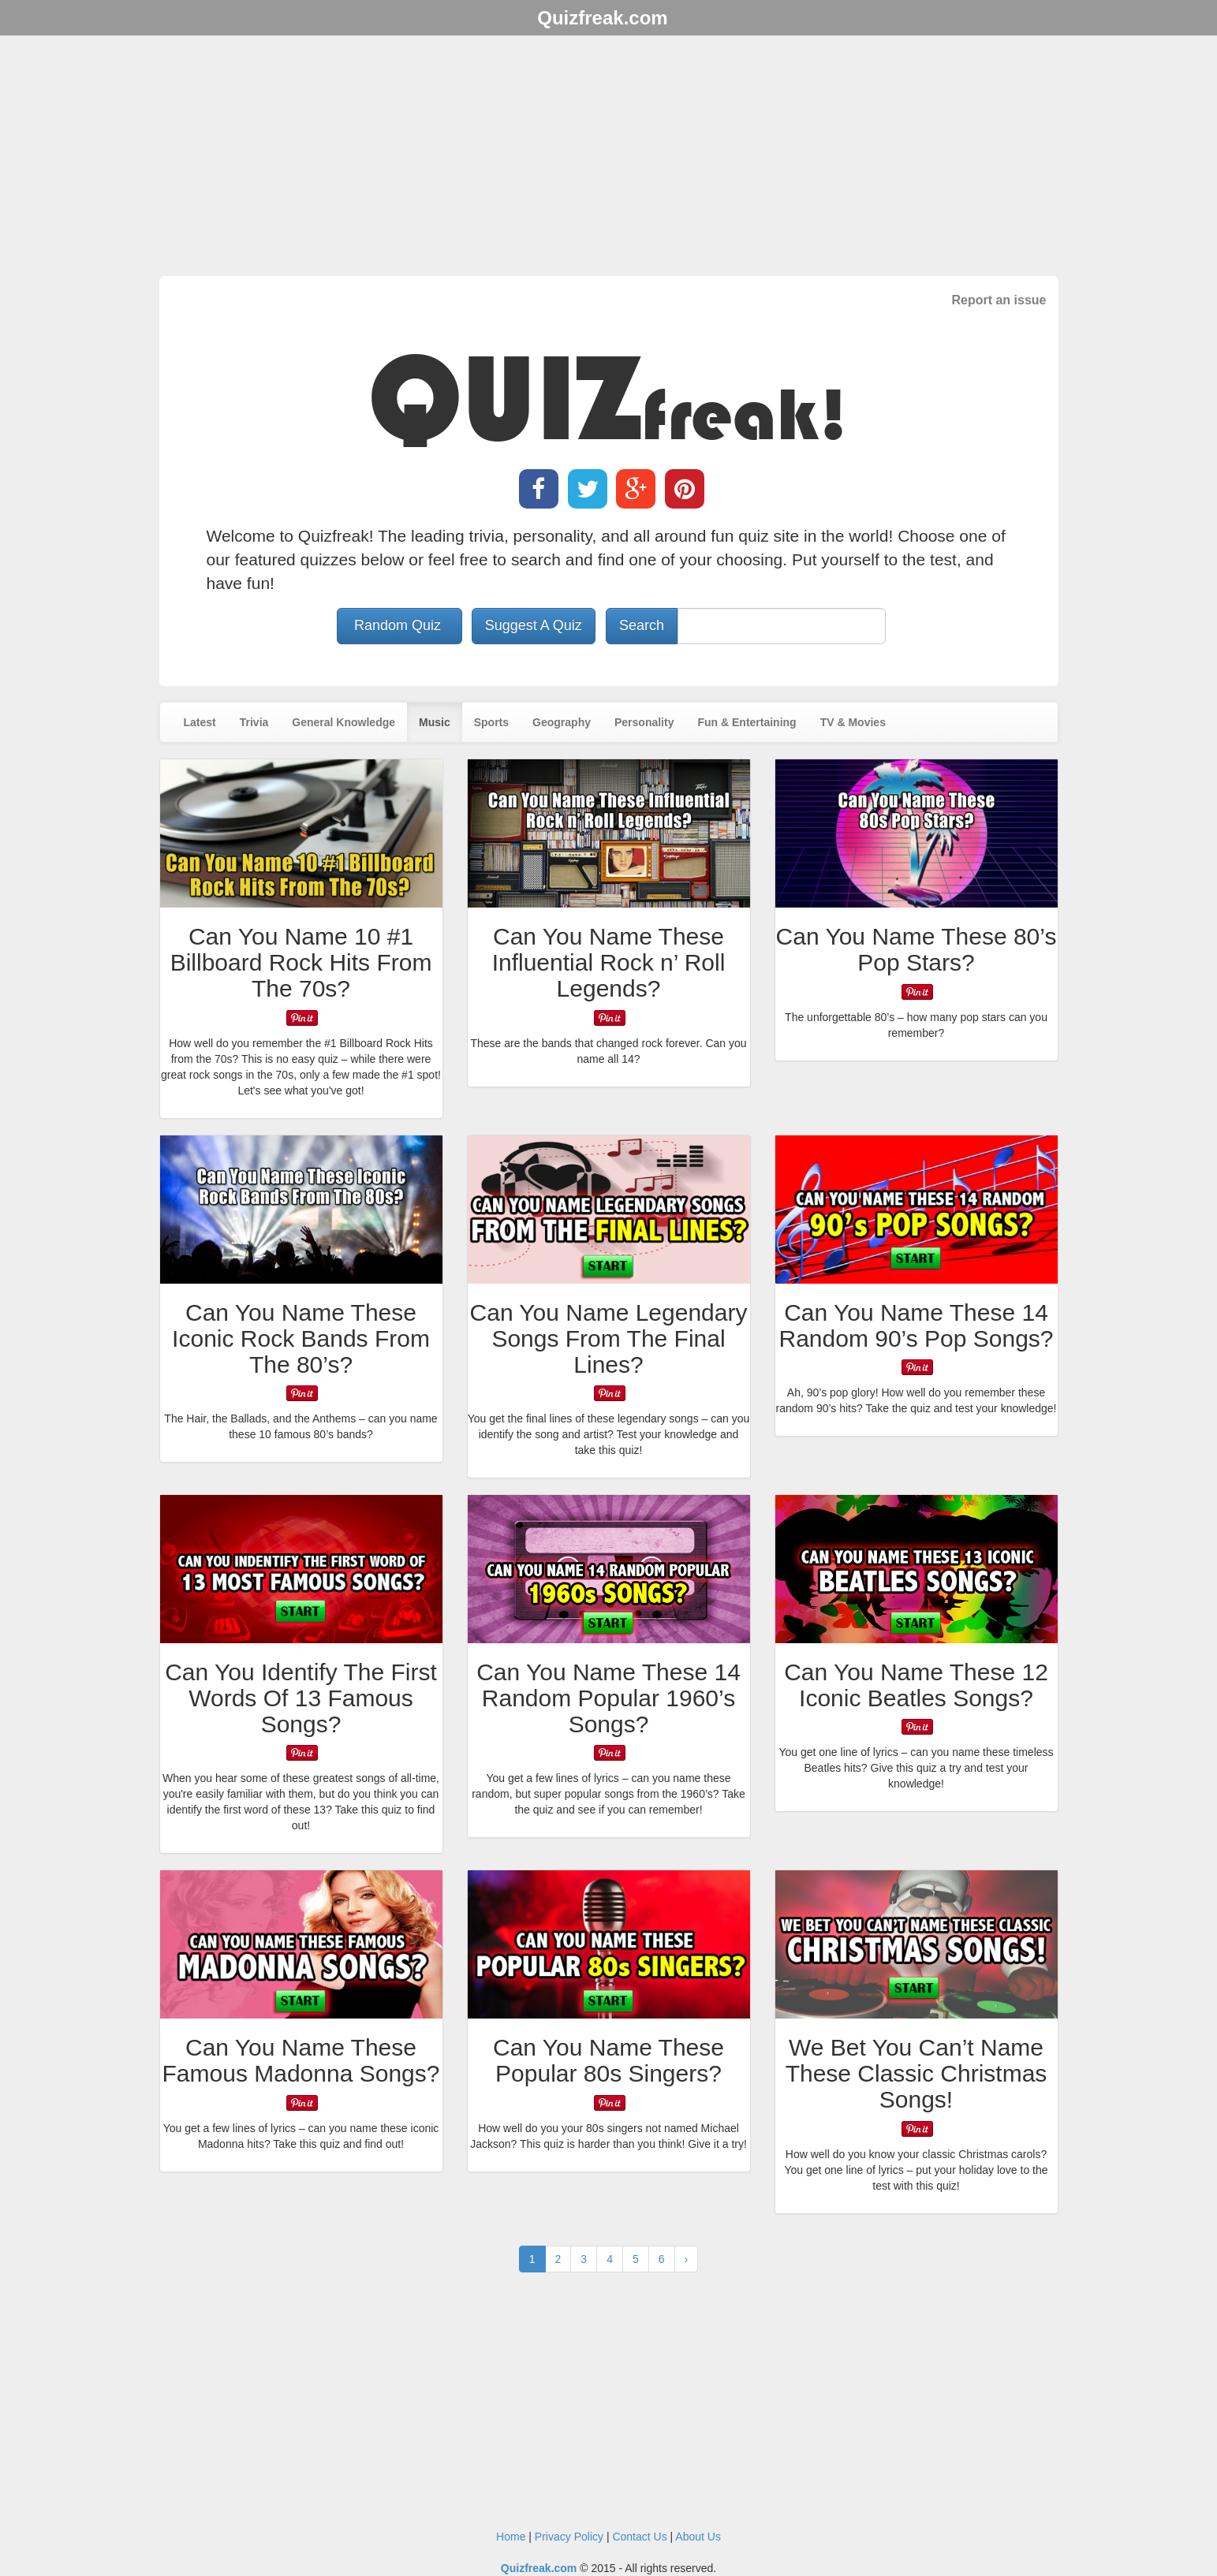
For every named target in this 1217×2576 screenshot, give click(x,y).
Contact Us (639, 2536)
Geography (561, 722)
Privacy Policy (569, 2536)
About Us (698, 2536)
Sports (491, 722)
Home (510, 2536)
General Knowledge (343, 722)
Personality (644, 722)
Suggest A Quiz (533, 625)
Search (641, 625)
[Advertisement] (608, 157)
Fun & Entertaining (746, 722)
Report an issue (998, 300)
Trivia (254, 722)
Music (434, 722)
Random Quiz (399, 625)
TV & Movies (853, 722)
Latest (200, 722)
